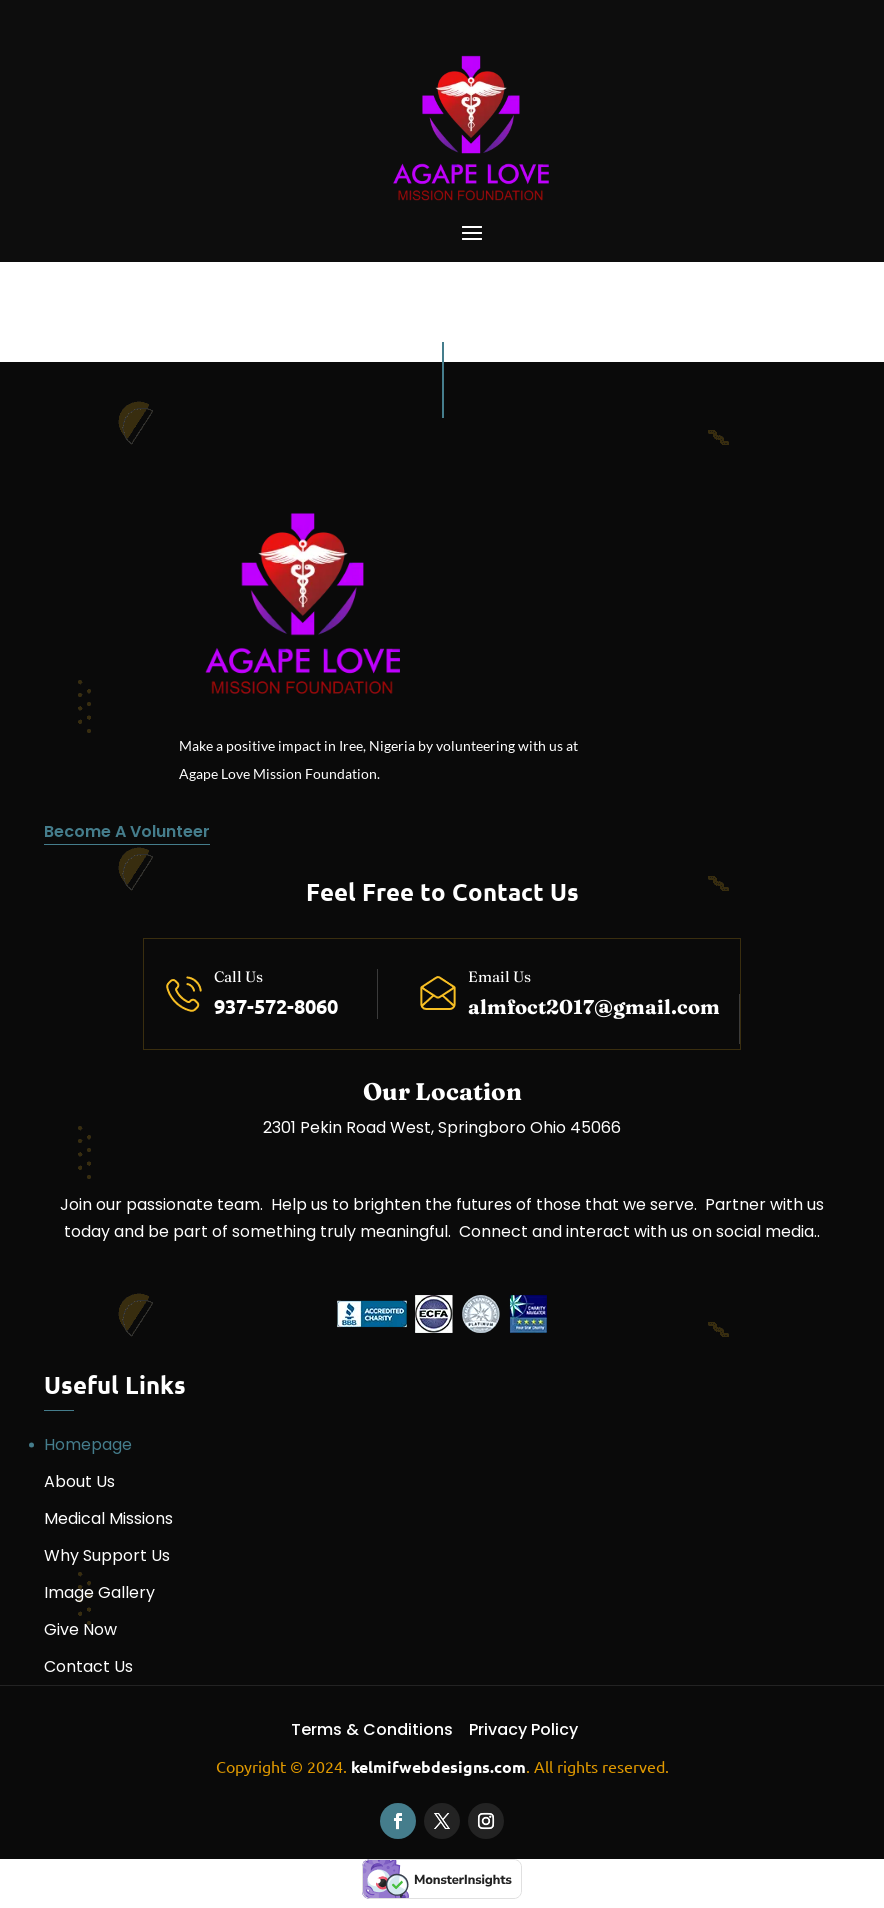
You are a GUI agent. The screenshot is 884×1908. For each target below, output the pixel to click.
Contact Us (88, 1666)
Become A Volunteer (127, 831)
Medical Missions (108, 1518)
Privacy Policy (523, 1729)
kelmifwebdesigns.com (438, 1766)
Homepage (88, 1444)
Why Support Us (107, 1555)
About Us (79, 1481)
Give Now (80, 1629)
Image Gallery (99, 1592)
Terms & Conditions (372, 1729)
